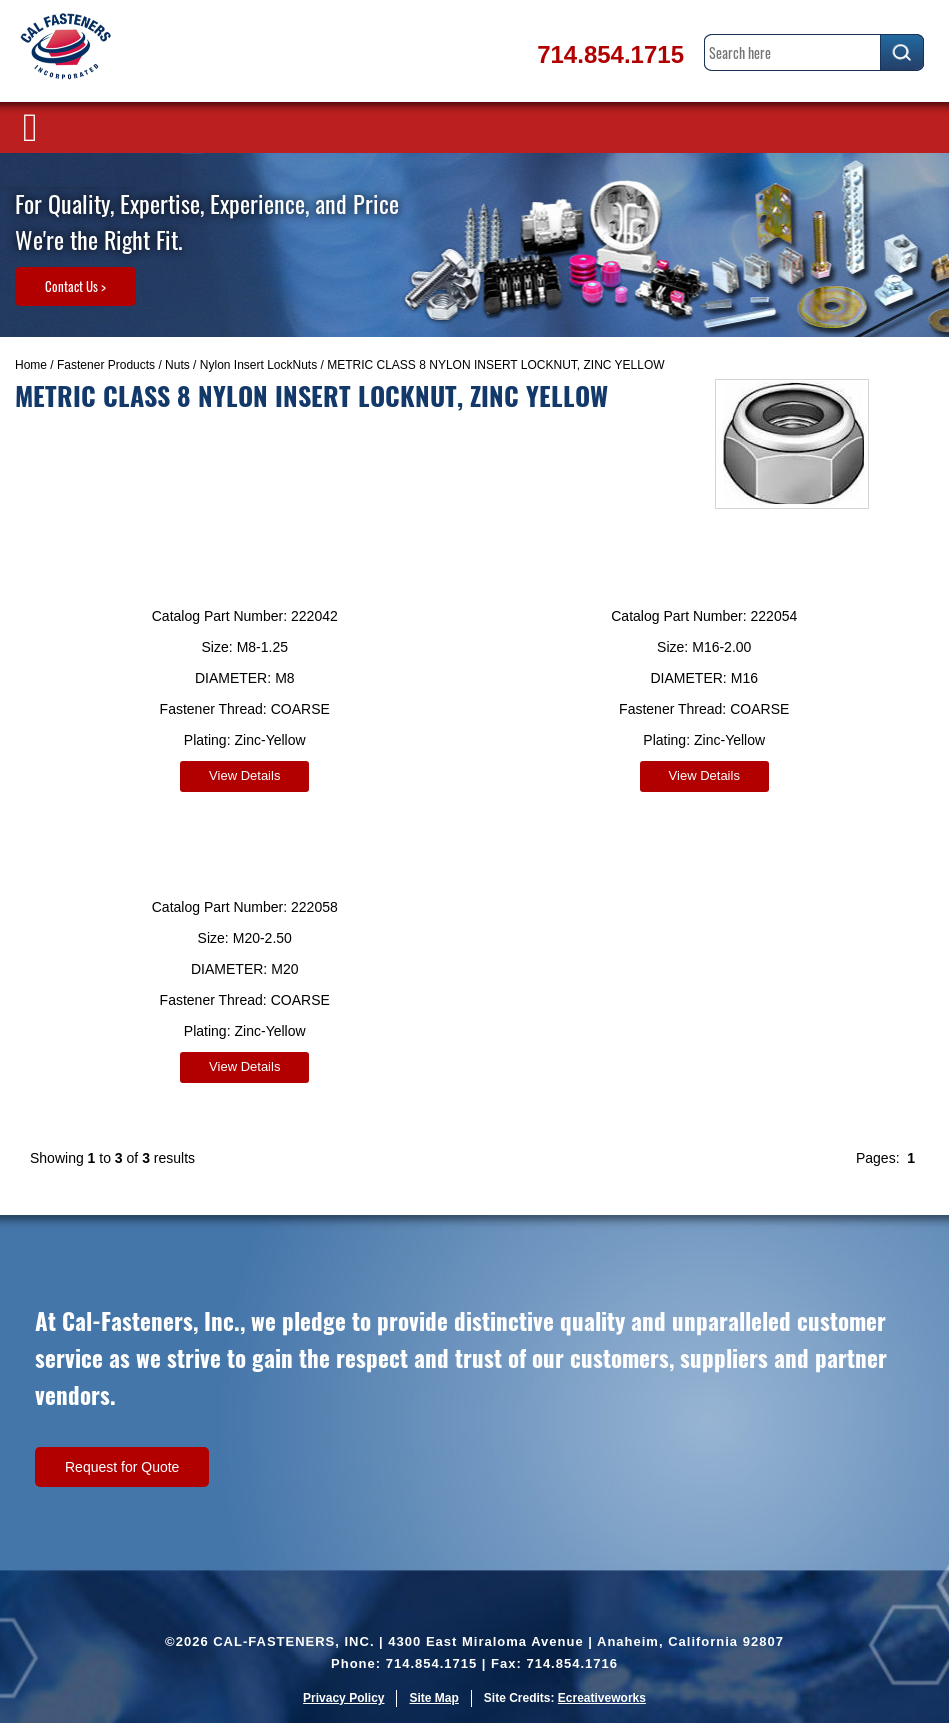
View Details (244, 775)
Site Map (433, 1698)
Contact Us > (75, 286)
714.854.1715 (610, 54)
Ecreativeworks (602, 1698)
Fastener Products (106, 365)
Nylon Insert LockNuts (258, 365)
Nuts (177, 365)
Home (31, 365)
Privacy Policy (343, 1698)
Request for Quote (122, 1467)
